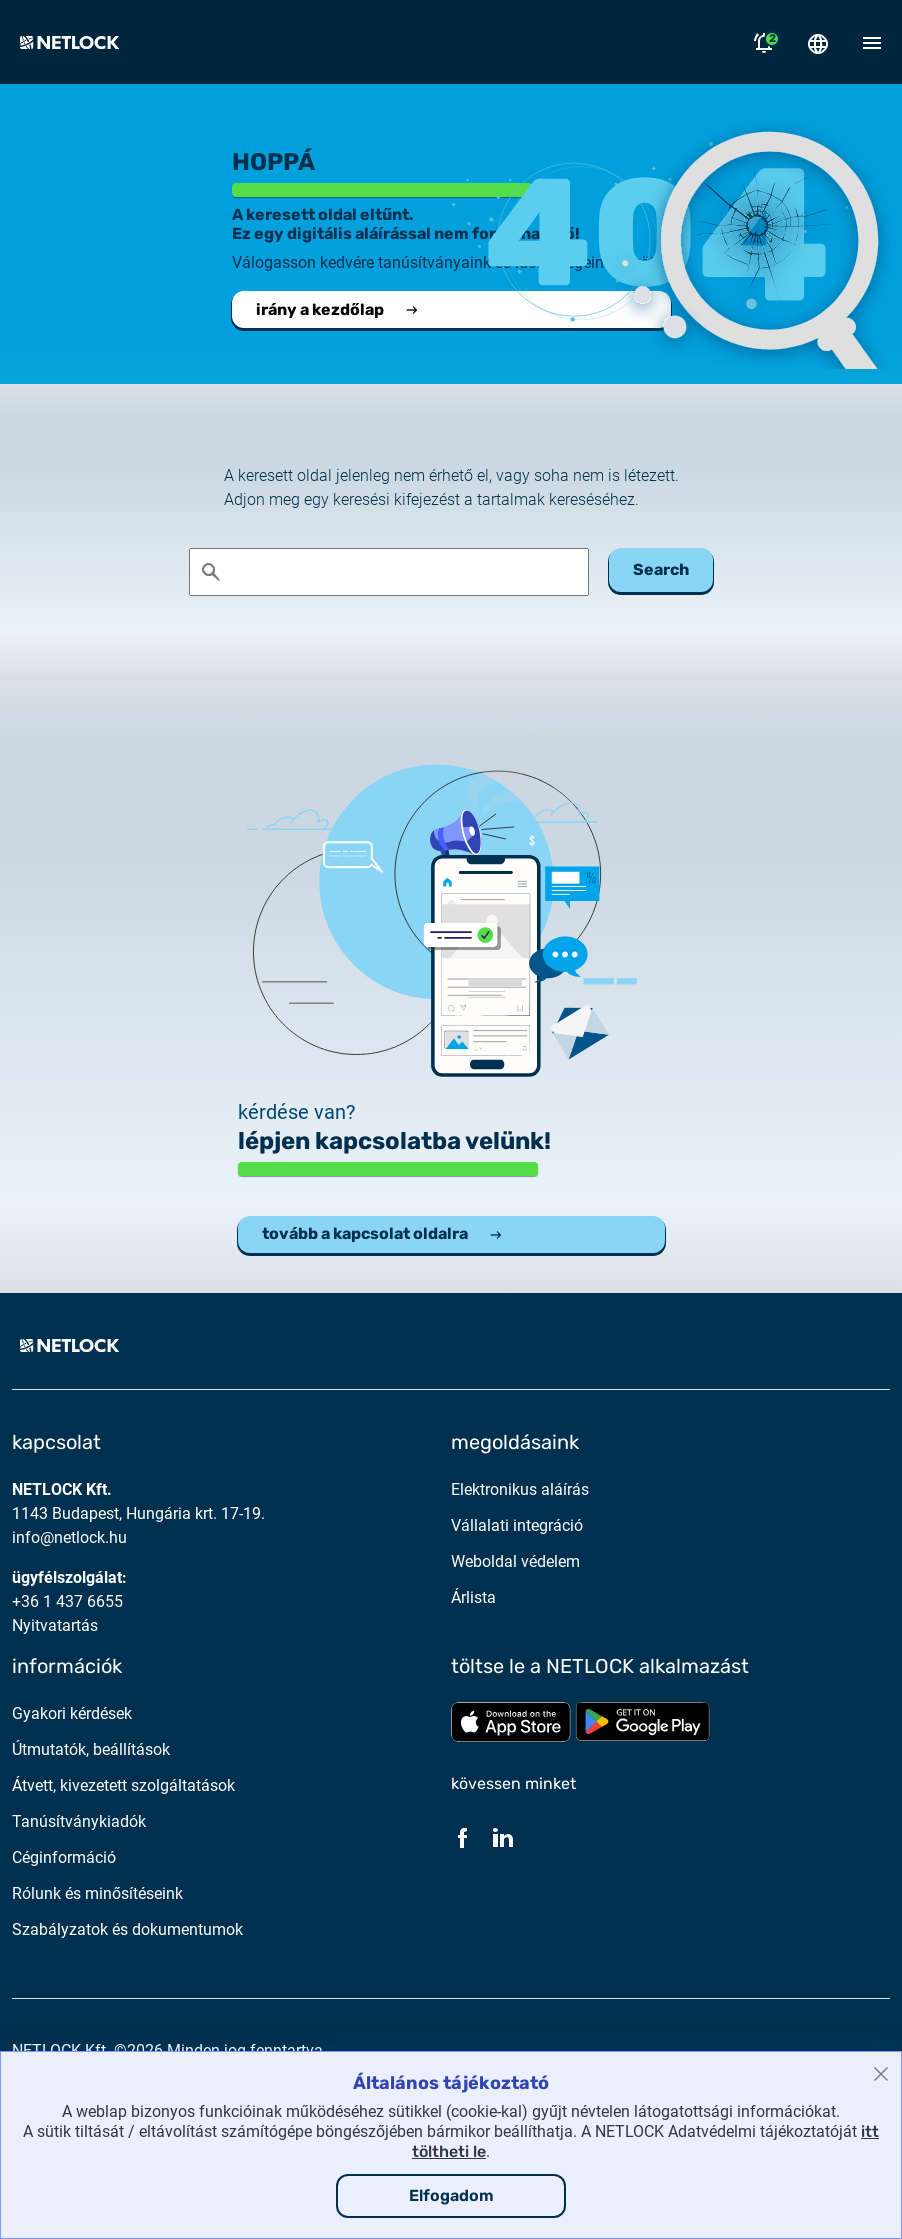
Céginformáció (64, 1857)
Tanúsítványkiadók (79, 1821)
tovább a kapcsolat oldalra (383, 1233)
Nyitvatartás (55, 1625)
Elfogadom (451, 2195)
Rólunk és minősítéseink (97, 1893)
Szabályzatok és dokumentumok (127, 1929)
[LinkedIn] (503, 1837)
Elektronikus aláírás (520, 1489)
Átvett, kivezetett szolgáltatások (123, 1785)
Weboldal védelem (515, 1561)
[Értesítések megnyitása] (764, 42)
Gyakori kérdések (72, 1713)
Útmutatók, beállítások (91, 1749)
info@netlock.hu (69, 1537)
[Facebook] (463, 1837)
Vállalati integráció (517, 1525)
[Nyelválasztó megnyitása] (818, 42)
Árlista (473, 1597)
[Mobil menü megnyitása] (872, 42)
